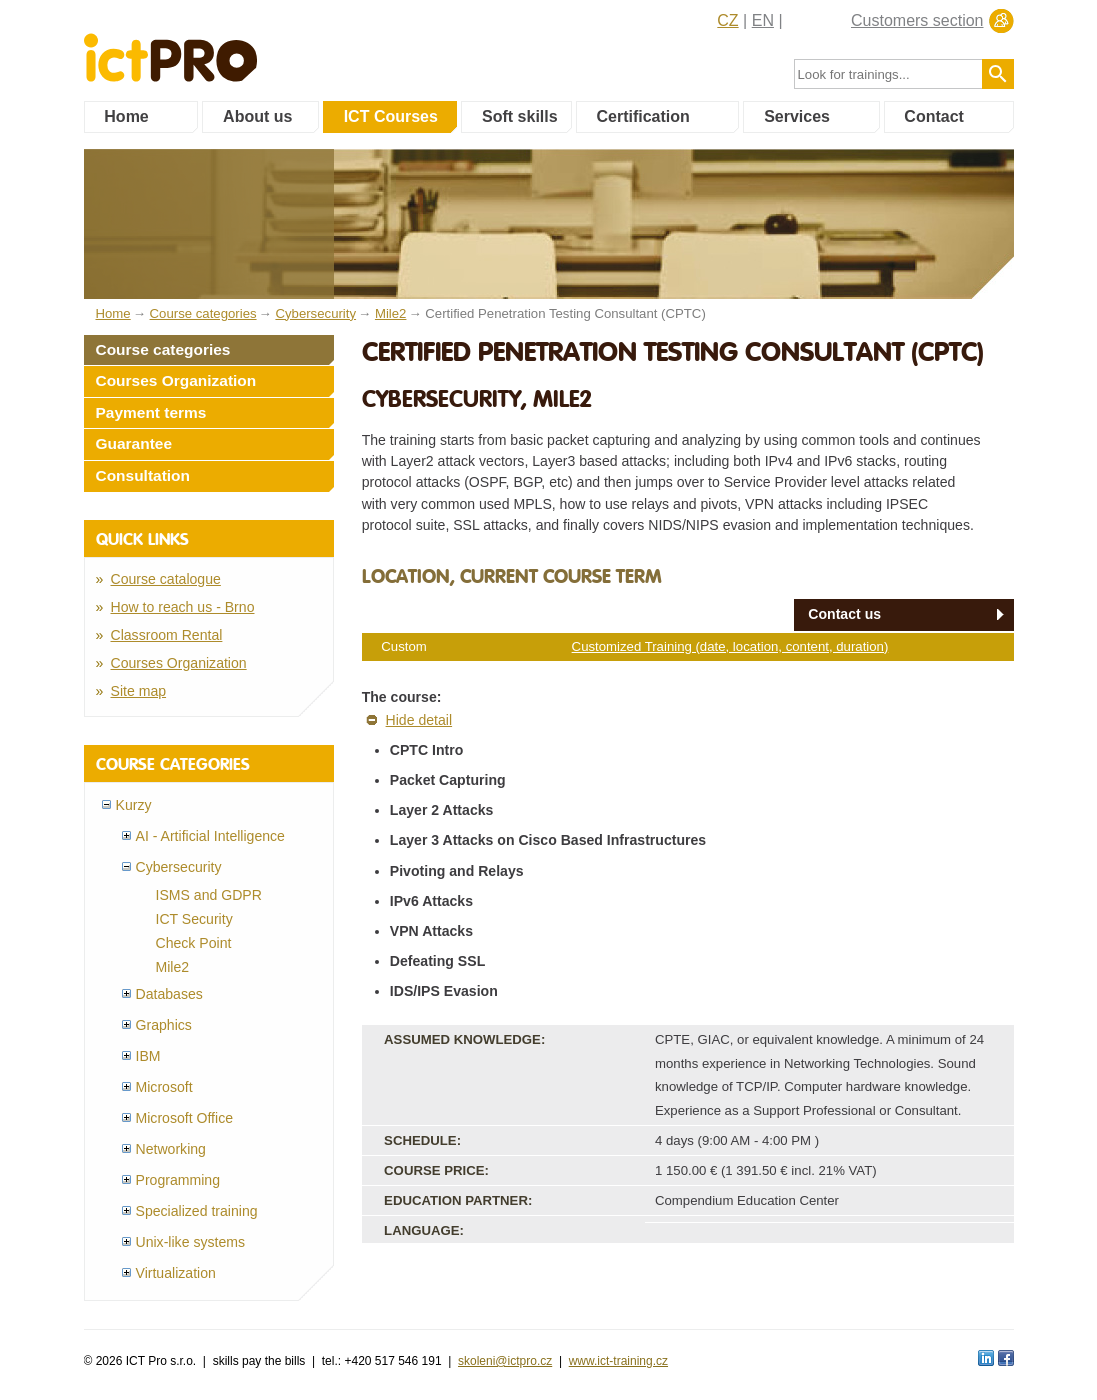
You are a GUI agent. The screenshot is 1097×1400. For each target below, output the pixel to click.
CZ (727, 20)
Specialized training (197, 1211)
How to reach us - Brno (183, 607)
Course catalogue (166, 579)
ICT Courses (391, 116)
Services (797, 116)
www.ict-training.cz (618, 1361)
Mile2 (173, 967)
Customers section (917, 20)
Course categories (163, 349)
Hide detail (419, 720)
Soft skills (520, 116)
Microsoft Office (185, 1118)
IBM (148, 1056)
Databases (169, 994)
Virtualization (176, 1273)
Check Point (194, 943)
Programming (178, 1180)
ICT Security (194, 919)
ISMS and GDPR (209, 895)
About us (257, 116)
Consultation (143, 475)
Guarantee (134, 443)
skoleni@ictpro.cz (505, 1361)
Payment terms (151, 412)
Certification (642, 116)
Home (126, 116)
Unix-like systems (191, 1242)
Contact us (844, 614)
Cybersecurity (179, 867)
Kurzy (134, 805)
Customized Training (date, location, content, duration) (730, 646)
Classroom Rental (167, 635)
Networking (171, 1149)
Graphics (164, 1025)
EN (763, 20)
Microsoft (164, 1087)
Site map (139, 691)
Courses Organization (176, 380)
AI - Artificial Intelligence (210, 836)
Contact (934, 116)
